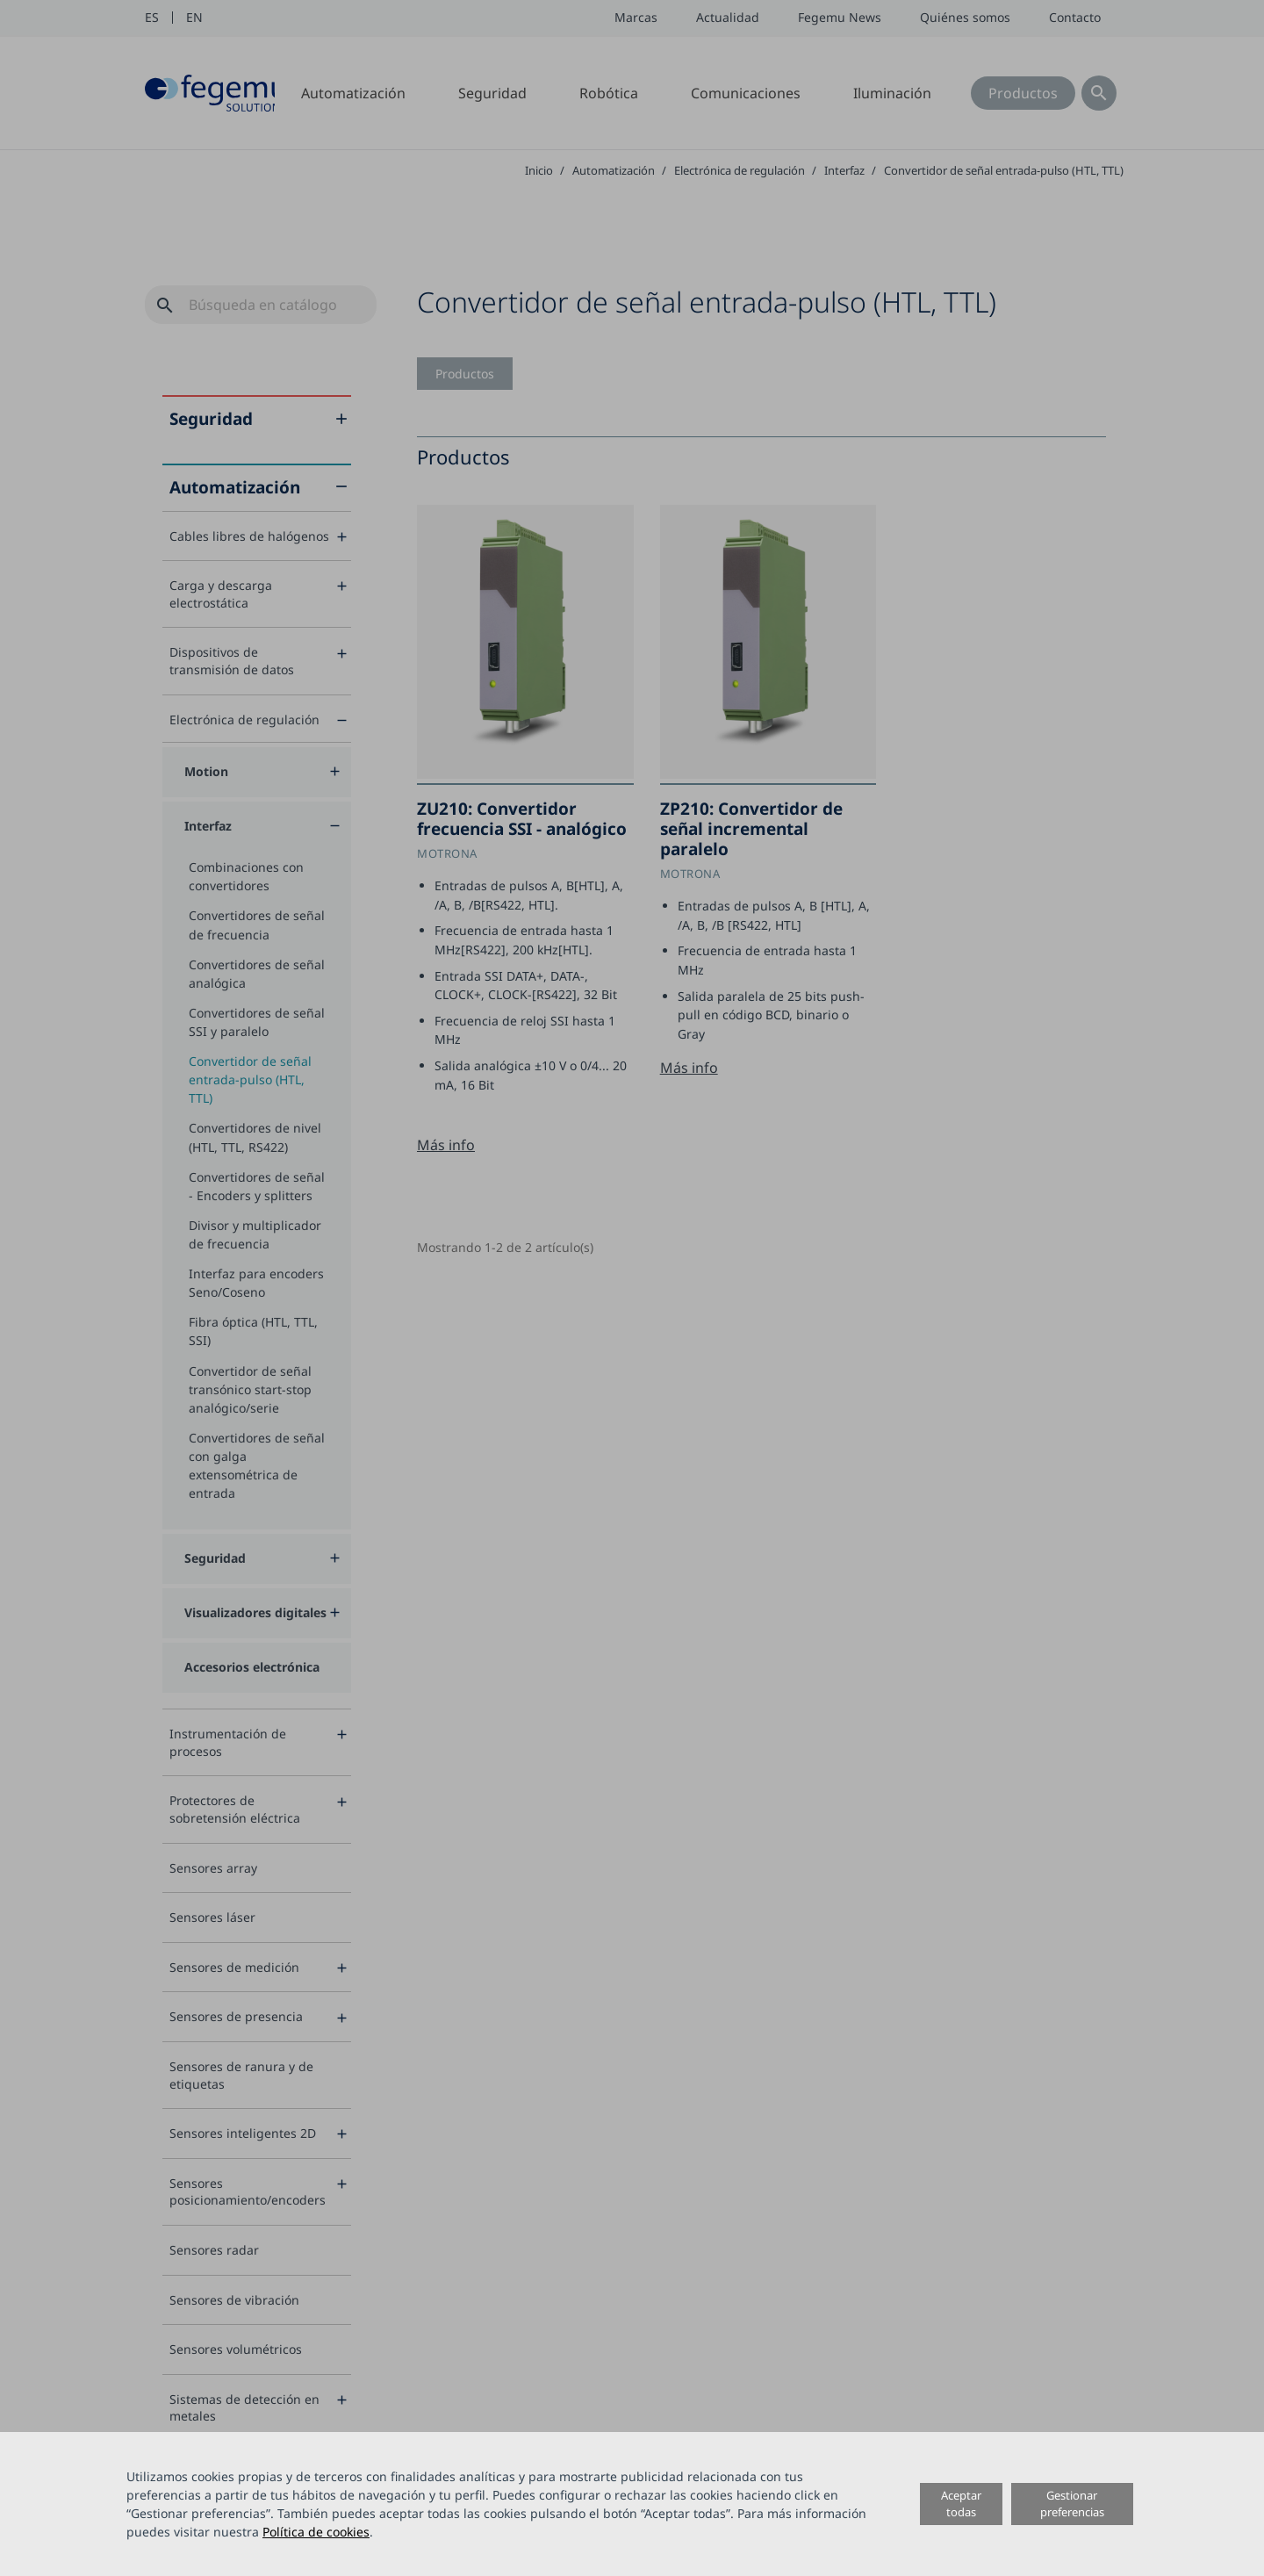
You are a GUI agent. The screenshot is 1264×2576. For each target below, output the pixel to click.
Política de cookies (316, 2531)
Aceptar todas (961, 2503)
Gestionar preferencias (1072, 2503)
